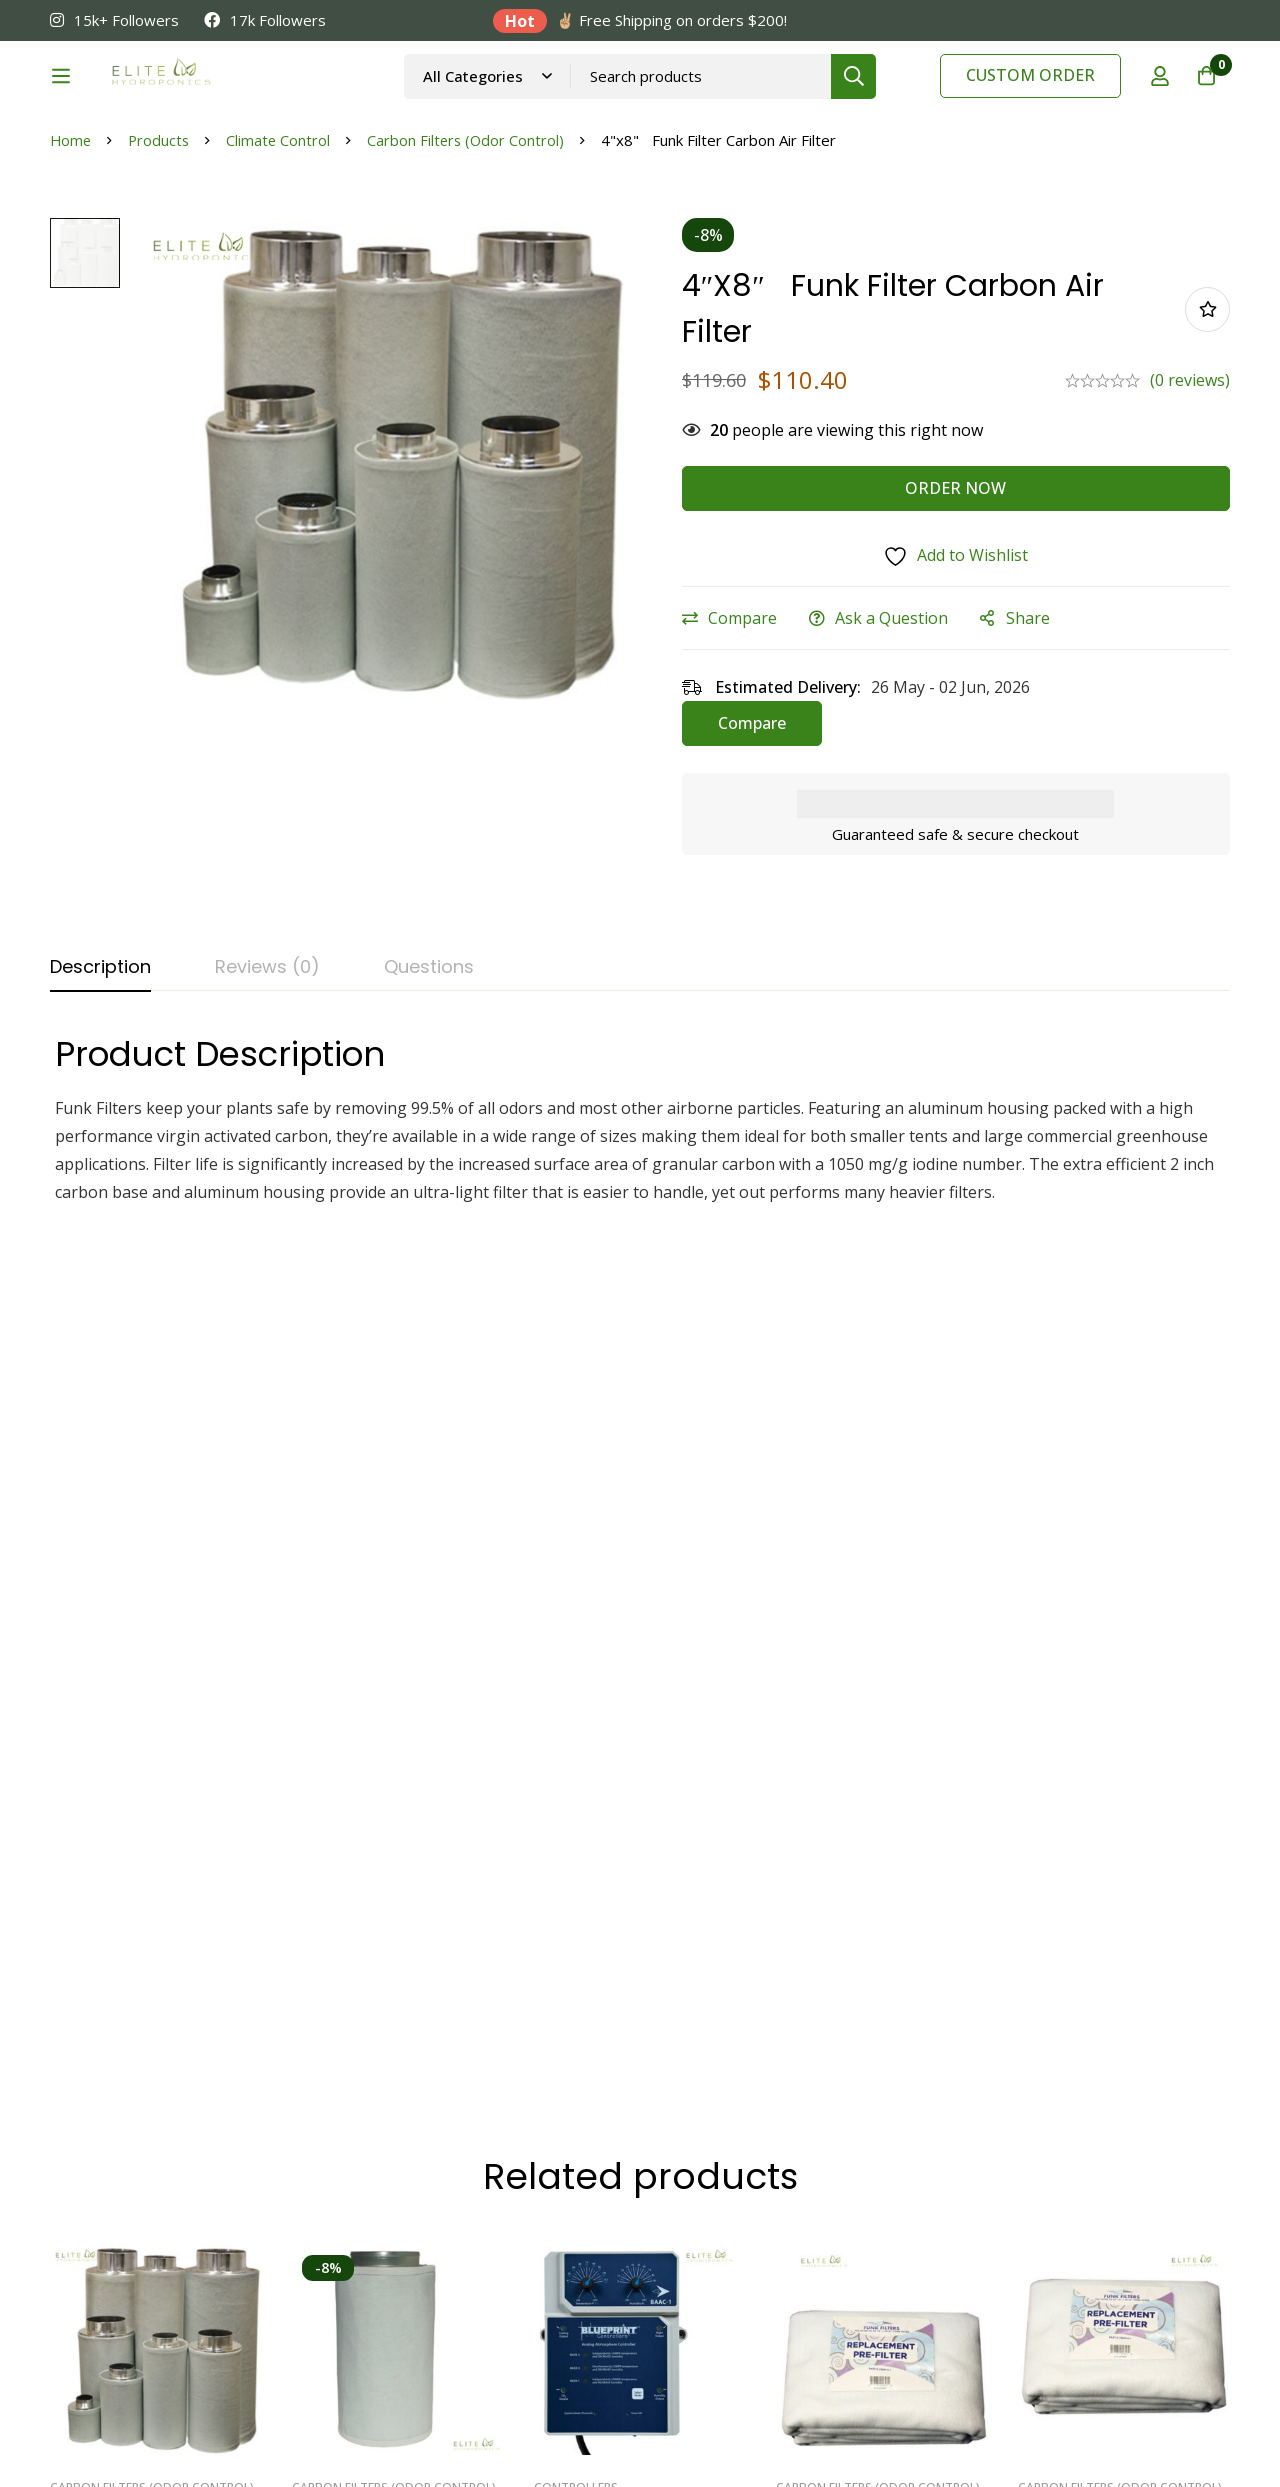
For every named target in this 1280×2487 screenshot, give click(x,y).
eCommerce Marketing (136, 2438)
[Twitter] (1164, 2288)
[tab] (100, 1069)
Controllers (576, 1734)
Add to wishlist (1207, 410)
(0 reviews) (1190, 481)
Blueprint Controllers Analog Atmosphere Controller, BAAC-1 (616, 1785)
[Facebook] (1072, 2288)
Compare (755, 719)
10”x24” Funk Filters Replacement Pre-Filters (1116, 1773)
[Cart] (1204, 103)
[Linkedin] (1026, 2288)
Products (161, 241)
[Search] (900, 102)
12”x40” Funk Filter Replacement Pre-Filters (874, 1773)
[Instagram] (1118, 2288)
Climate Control (282, 241)
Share (1041, 719)
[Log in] (1154, 103)
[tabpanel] (640, 1220)
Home (71, 241)
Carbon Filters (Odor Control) (472, 241)
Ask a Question (904, 719)
